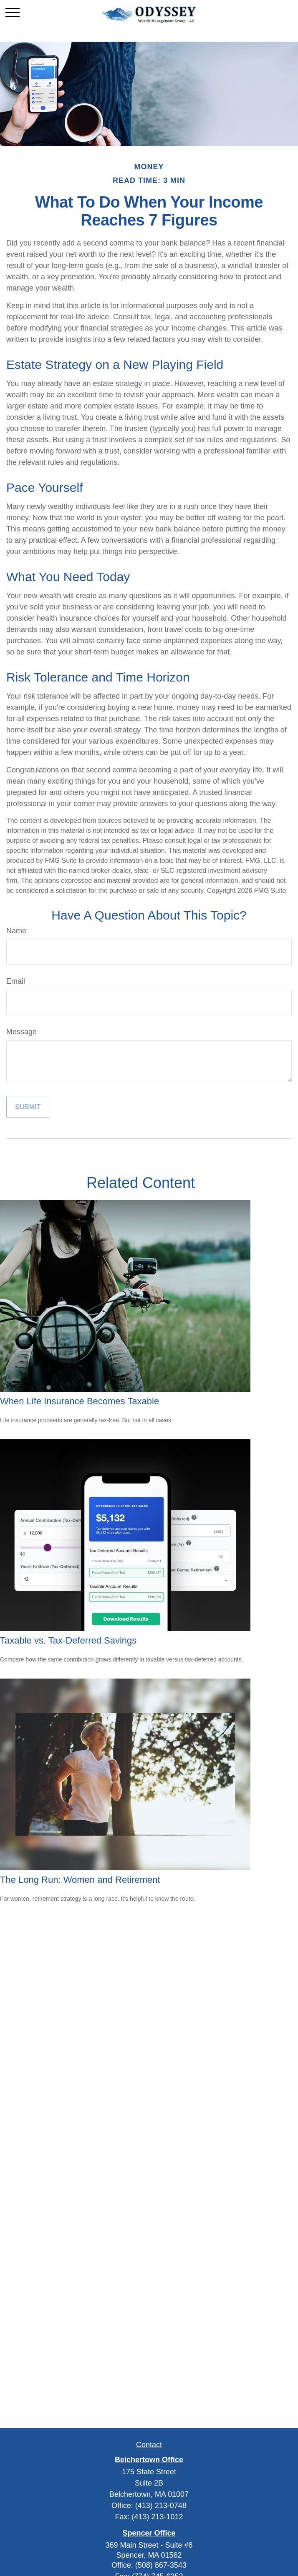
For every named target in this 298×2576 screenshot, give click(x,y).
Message (21, 1031)
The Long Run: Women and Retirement (80, 1879)
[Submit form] (27, 1107)
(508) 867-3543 (161, 2565)
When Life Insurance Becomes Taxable (79, 1401)
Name (16, 931)
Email (15, 981)
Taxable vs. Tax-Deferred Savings (68, 1640)
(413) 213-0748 (161, 2505)
